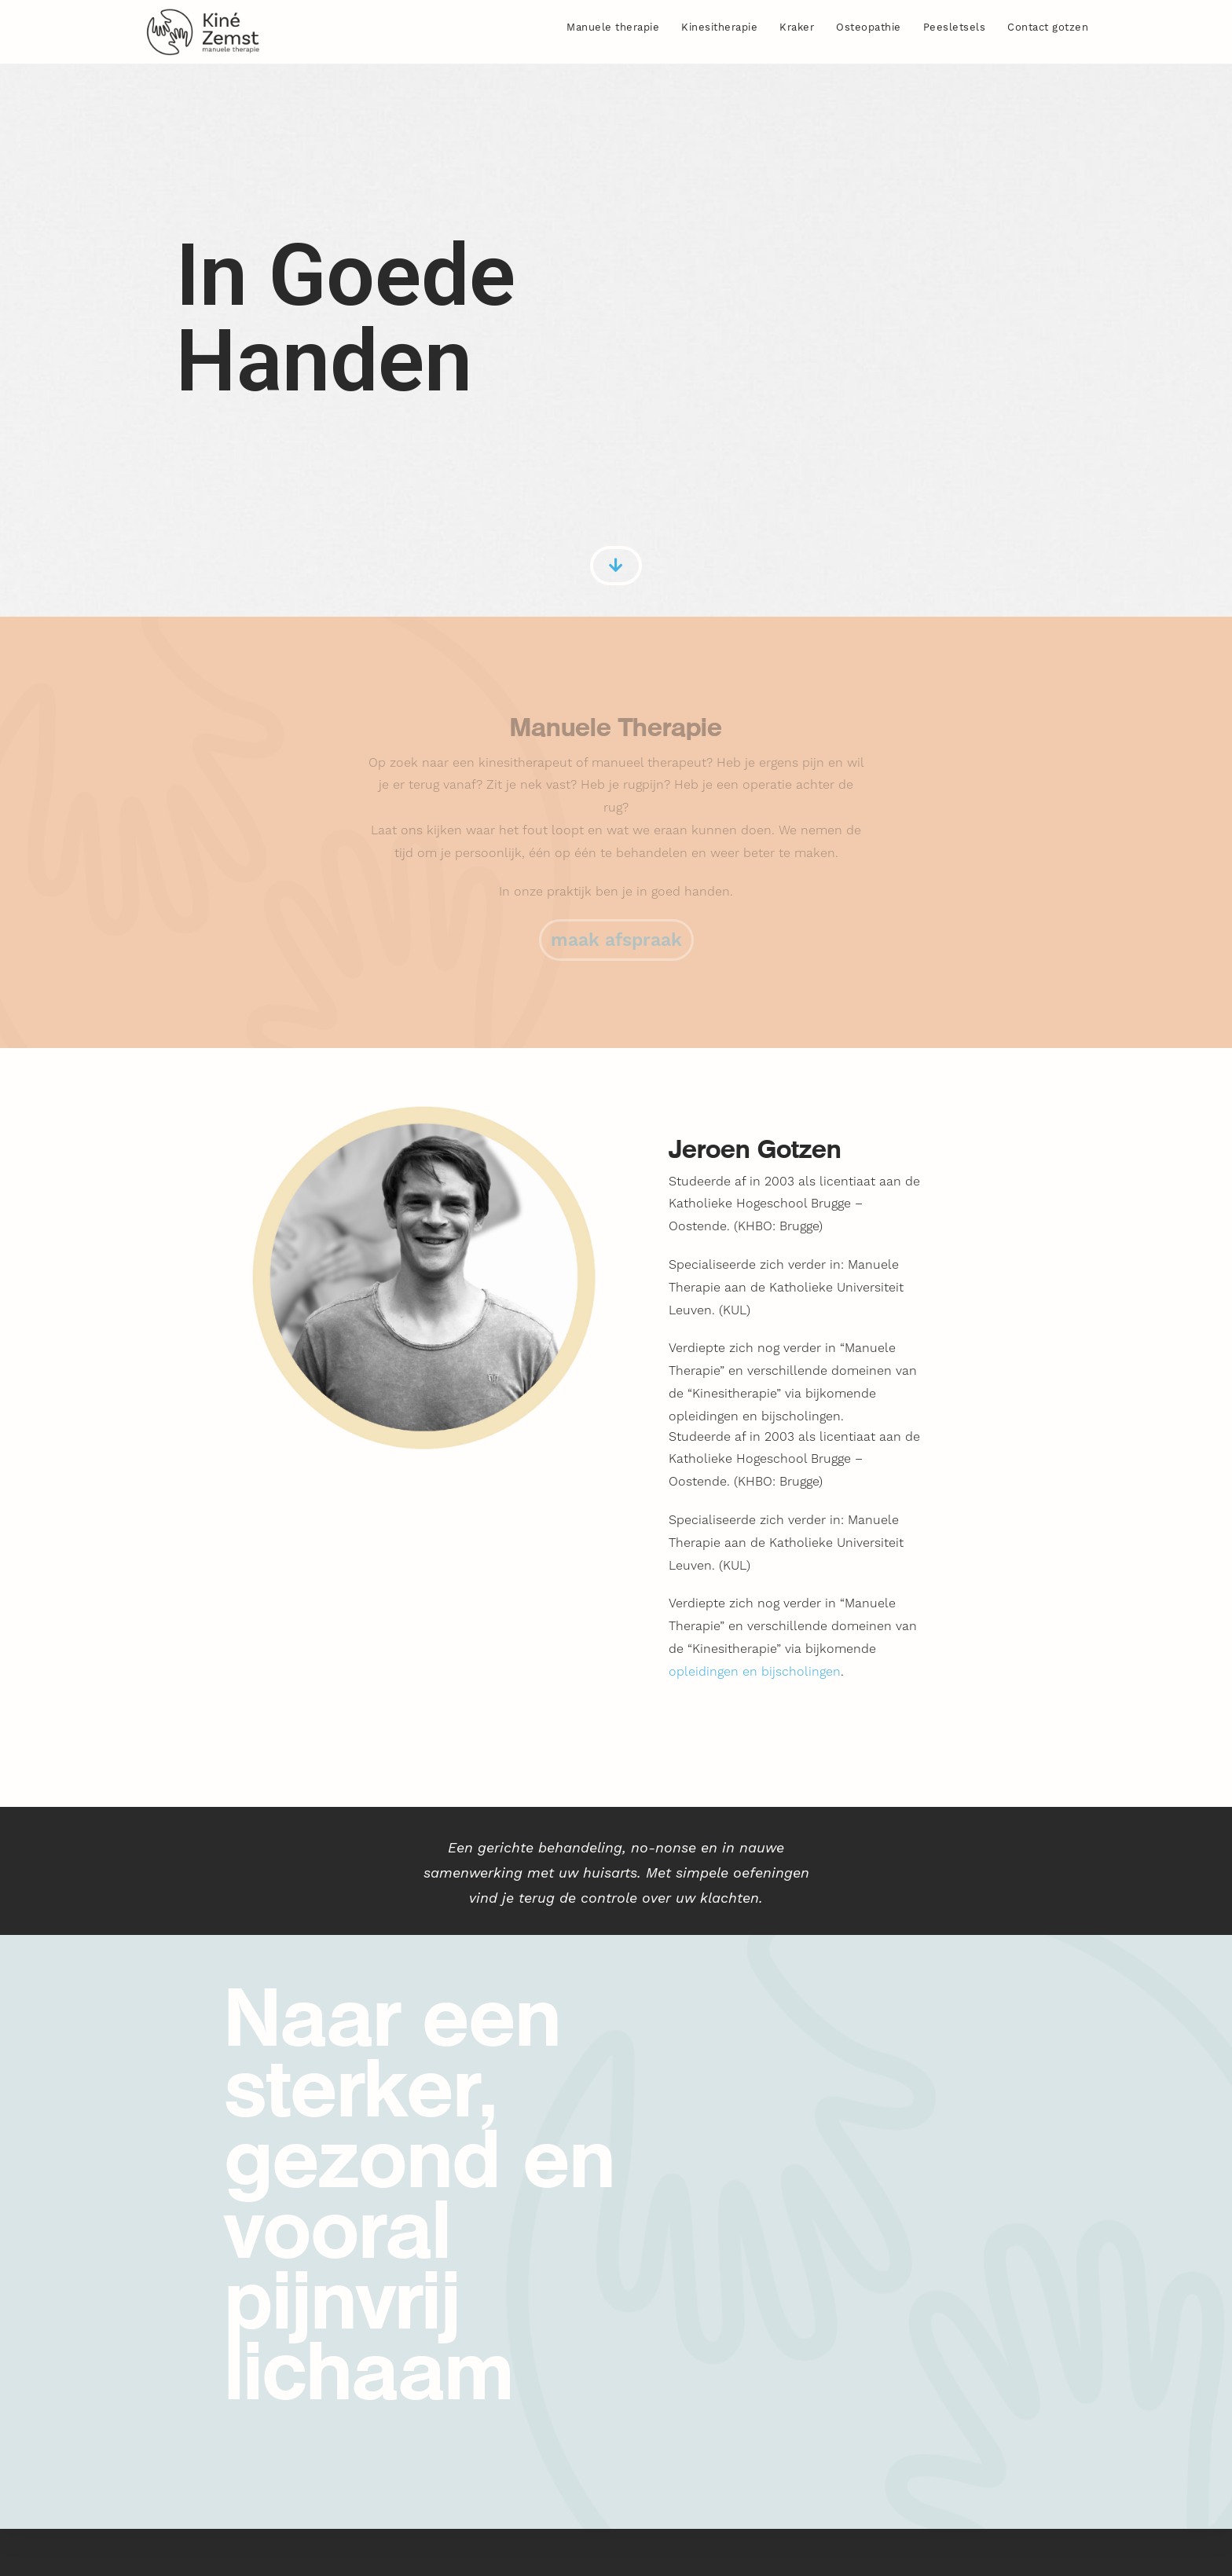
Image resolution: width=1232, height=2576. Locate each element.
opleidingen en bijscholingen (755, 1671)
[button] (616, 940)
